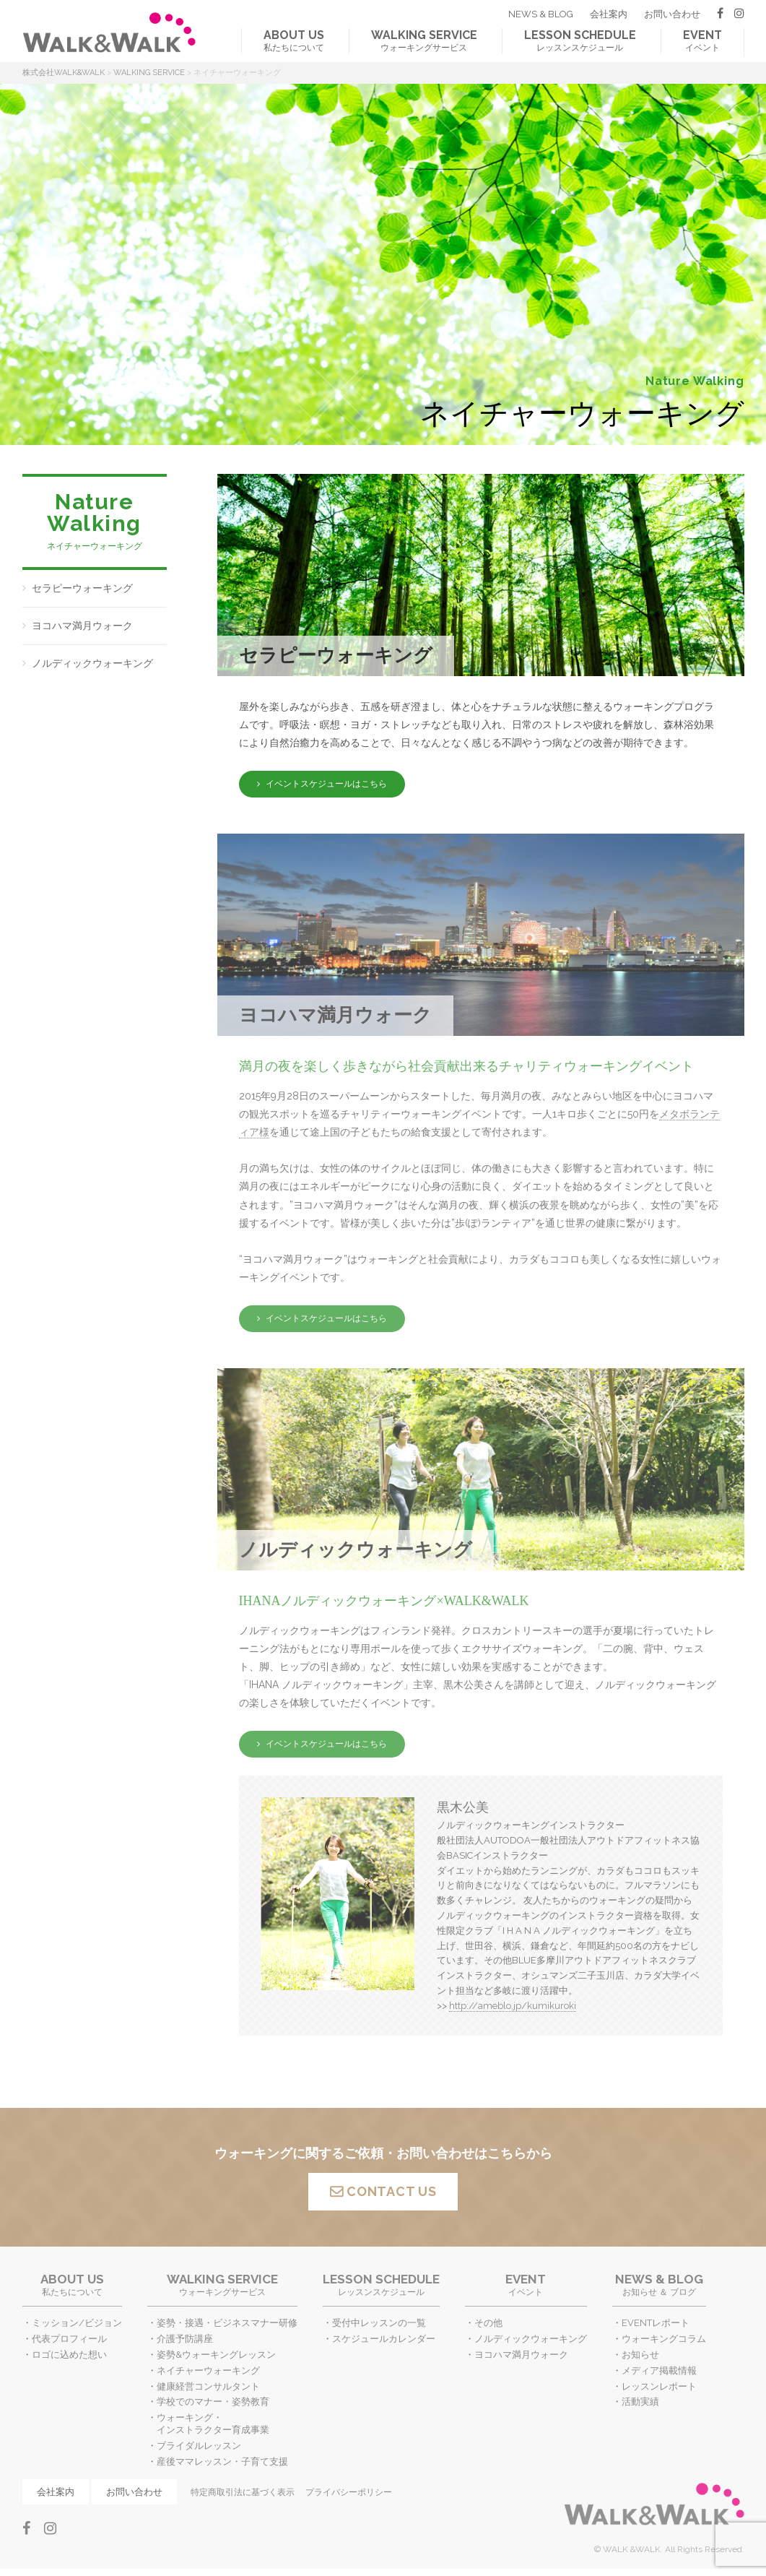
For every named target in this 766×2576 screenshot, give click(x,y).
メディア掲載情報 (659, 2370)
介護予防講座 (185, 2338)
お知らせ (640, 2354)
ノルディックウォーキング (92, 663)
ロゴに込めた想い (69, 2354)
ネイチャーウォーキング (208, 2370)
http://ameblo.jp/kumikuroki (512, 2005)
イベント (702, 40)
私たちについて (294, 40)
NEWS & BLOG (540, 14)
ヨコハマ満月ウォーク (82, 625)
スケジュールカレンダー (383, 2338)
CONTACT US (391, 2191)
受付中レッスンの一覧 (379, 2322)
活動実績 (640, 2401)
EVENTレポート (655, 2322)
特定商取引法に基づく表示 (243, 2492)
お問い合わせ (672, 14)
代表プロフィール (69, 2338)
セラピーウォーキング (82, 588)
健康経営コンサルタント (208, 2386)
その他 (488, 2322)
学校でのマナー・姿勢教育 (213, 2401)
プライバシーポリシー (348, 2492)
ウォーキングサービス (424, 40)
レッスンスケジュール (580, 40)
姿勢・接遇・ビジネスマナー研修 (227, 2322)
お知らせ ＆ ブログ (659, 2284)
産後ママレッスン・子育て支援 (222, 2461)
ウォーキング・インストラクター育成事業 (213, 2423)
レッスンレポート (659, 2386)
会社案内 (608, 14)
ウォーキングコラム (664, 2338)
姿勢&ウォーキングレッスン (216, 2354)
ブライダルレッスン (199, 2445)
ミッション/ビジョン (77, 2322)
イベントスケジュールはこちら (326, 784)
